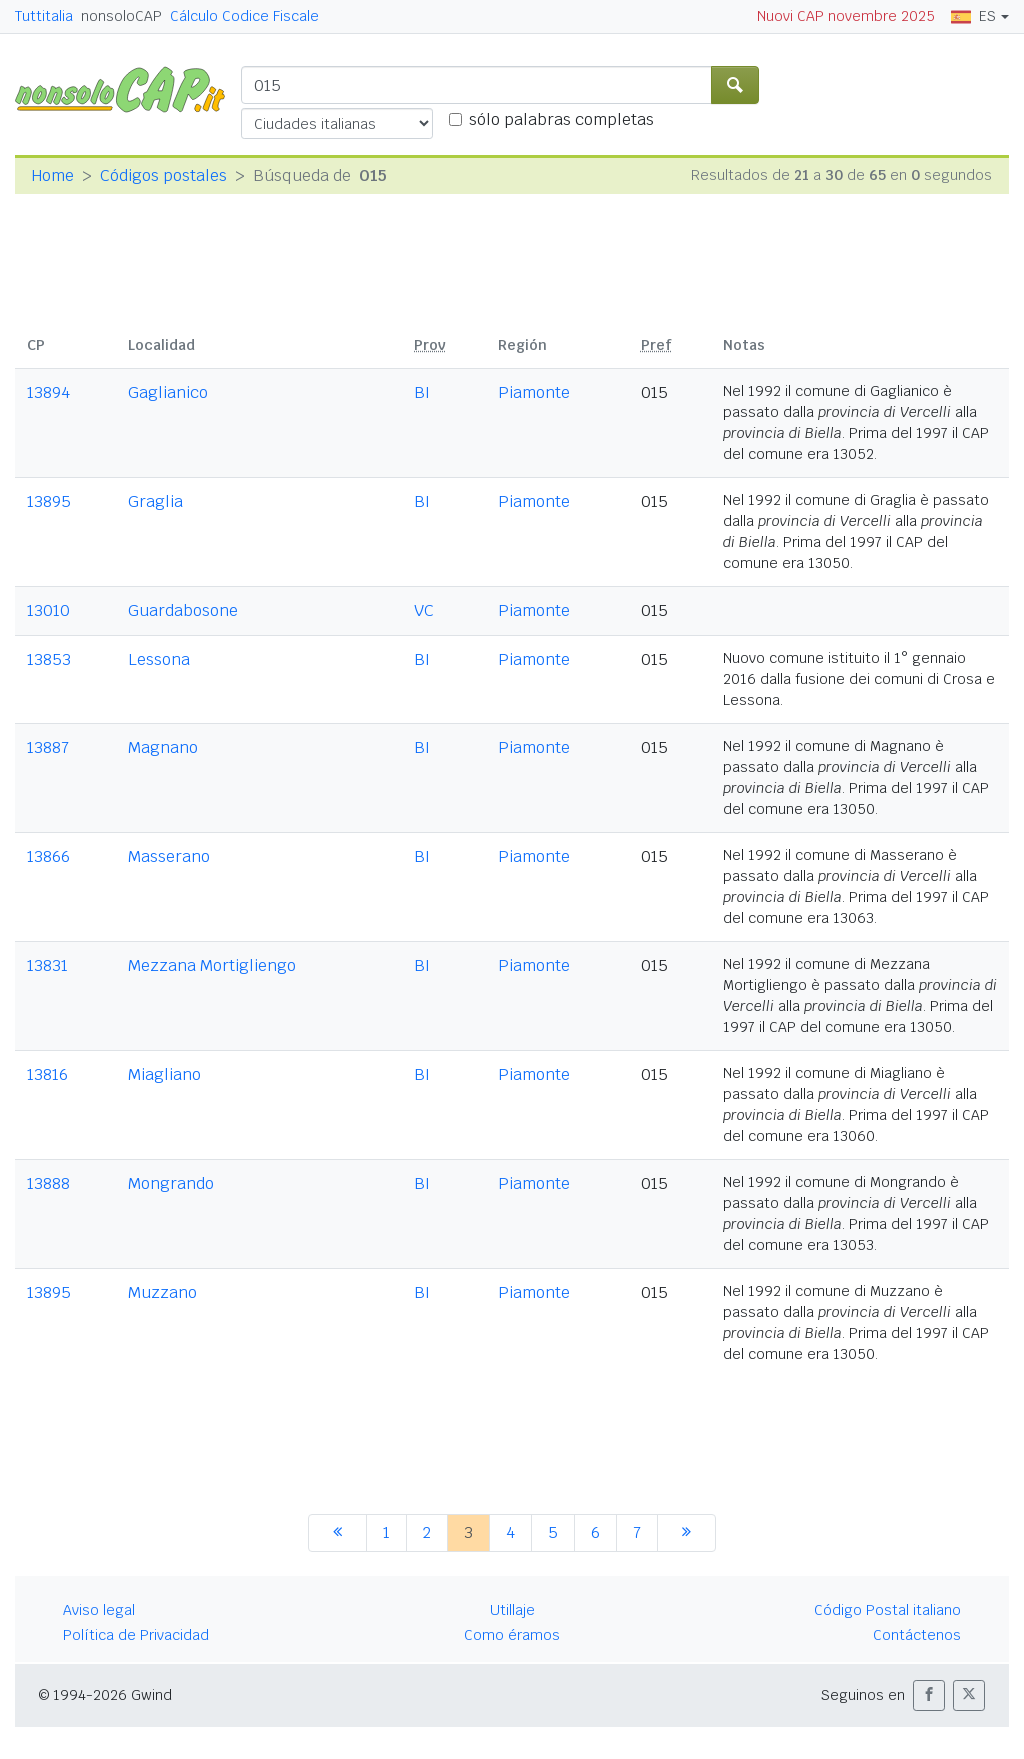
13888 (48, 1183)
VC (424, 610)
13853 (49, 659)
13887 (48, 747)
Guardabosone (183, 610)
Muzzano (162, 1292)
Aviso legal (99, 1610)
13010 (48, 610)
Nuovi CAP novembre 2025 (846, 16)
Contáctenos (917, 1635)
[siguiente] (686, 1533)
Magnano (163, 747)
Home (52, 175)
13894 (48, 392)
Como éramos (512, 1635)
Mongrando (171, 1183)
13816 (47, 1074)
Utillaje (512, 1610)
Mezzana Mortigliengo (212, 965)
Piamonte (534, 392)
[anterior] (337, 1533)
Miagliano (164, 1074)
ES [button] (973, 16)
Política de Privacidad (136, 1635)
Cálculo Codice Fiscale (244, 16)
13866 (48, 856)
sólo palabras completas (561, 119)
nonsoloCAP (121, 16)
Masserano (169, 856)
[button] (929, 1695)
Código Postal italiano (887, 1610)
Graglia (155, 501)
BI (422, 392)
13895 (49, 501)
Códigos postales (163, 175)
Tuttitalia (44, 16)
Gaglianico (168, 392)
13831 (47, 965)
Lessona (159, 659)
